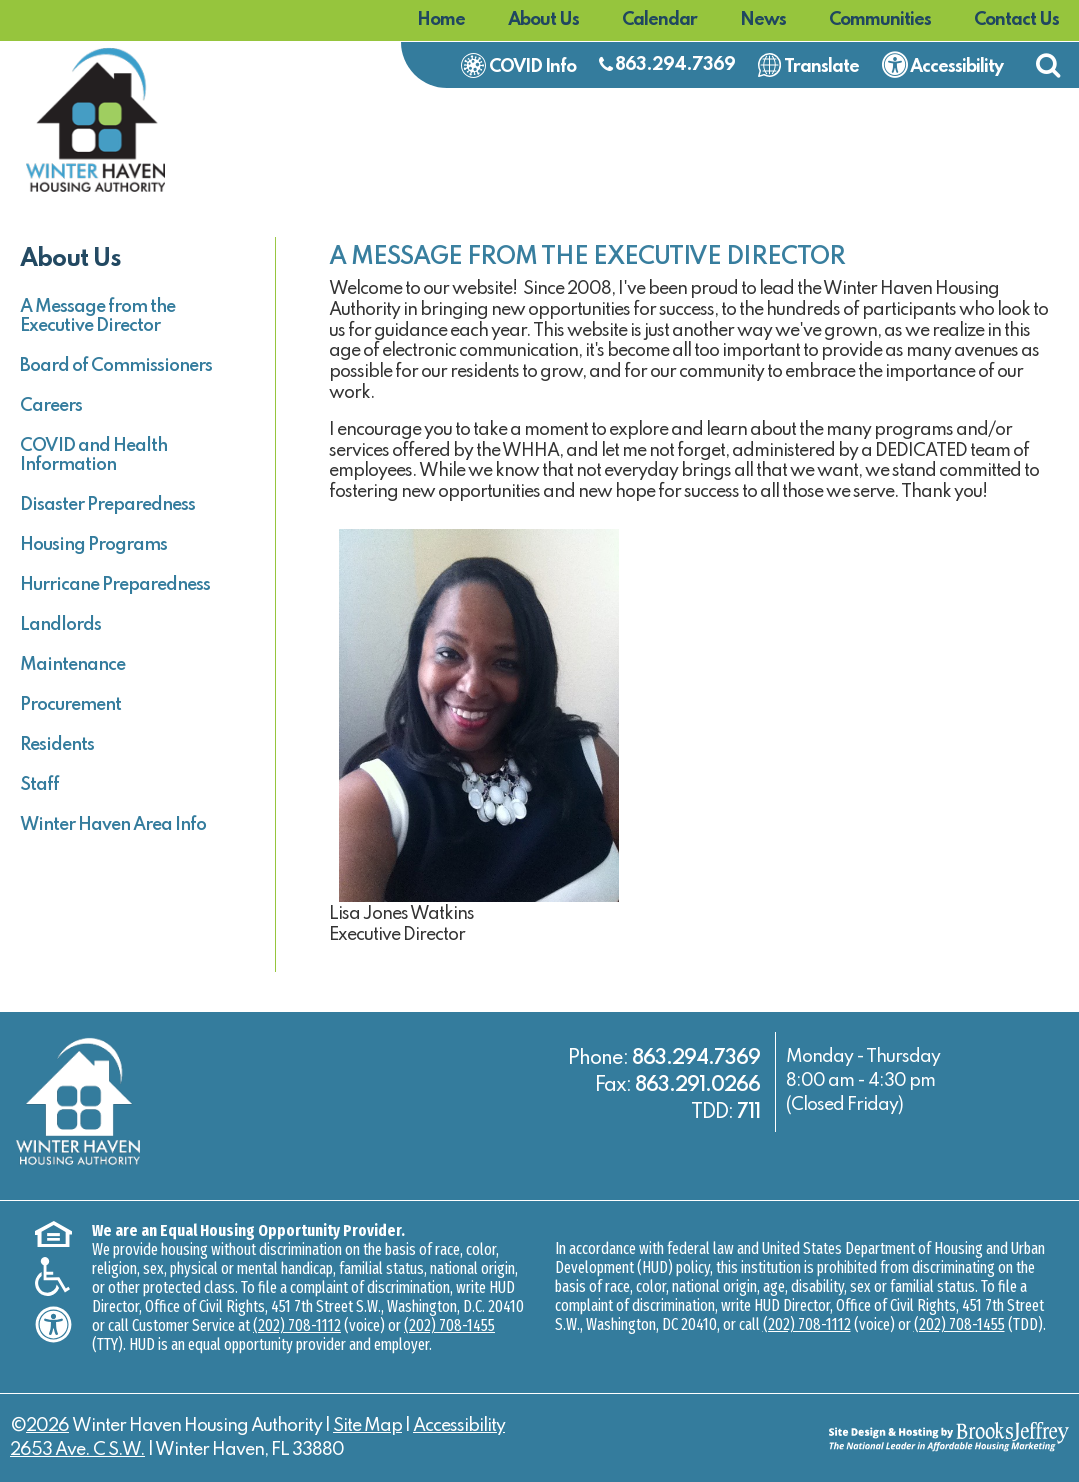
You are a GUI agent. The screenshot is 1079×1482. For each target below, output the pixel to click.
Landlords (60, 625)
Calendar (659, 20)
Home (441, 20)
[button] (1047, 65)
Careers (51, 406)
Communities (880, 20)
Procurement (70, 705)
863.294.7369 (675, 65)
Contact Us (1016, 20)
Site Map (367, 1426)
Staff (39, 785)
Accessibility (459, 1426)
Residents (57, 745)
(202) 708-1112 (297, 1325)
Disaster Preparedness (107, 505)
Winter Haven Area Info (113, 825)
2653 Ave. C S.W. (77, 1450)
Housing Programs (93, 545)
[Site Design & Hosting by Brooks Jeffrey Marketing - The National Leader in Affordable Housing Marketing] (936, 1436)
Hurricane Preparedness (115, 585)
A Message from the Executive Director (97, 316)
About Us (543, 20)
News (763, 20)
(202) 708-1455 (449, 1325)
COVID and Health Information (93, 455)
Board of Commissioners (116, 366)
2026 (47, 1426)
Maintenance (72, 665)
